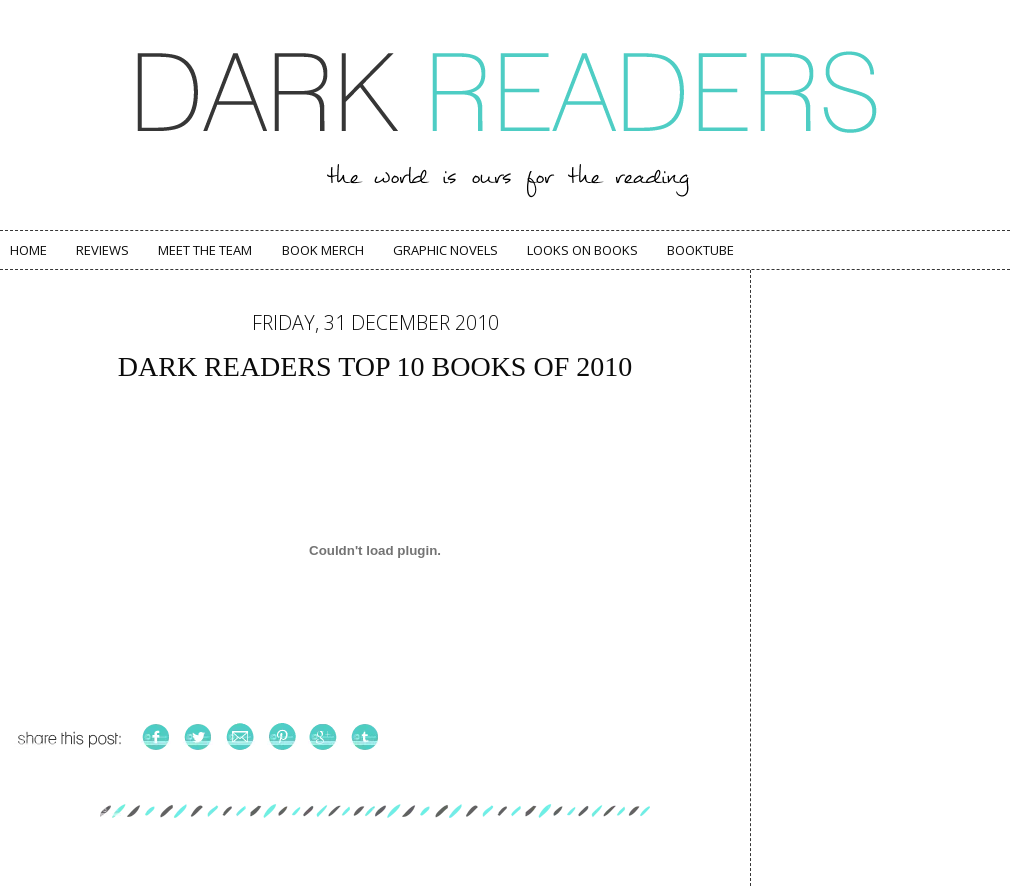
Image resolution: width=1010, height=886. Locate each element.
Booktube (700, 250)
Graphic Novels (445, 250)
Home (28, 250)
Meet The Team (205, 250)
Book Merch (323, 250)
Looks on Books (582, 250)
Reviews (102, 250)
